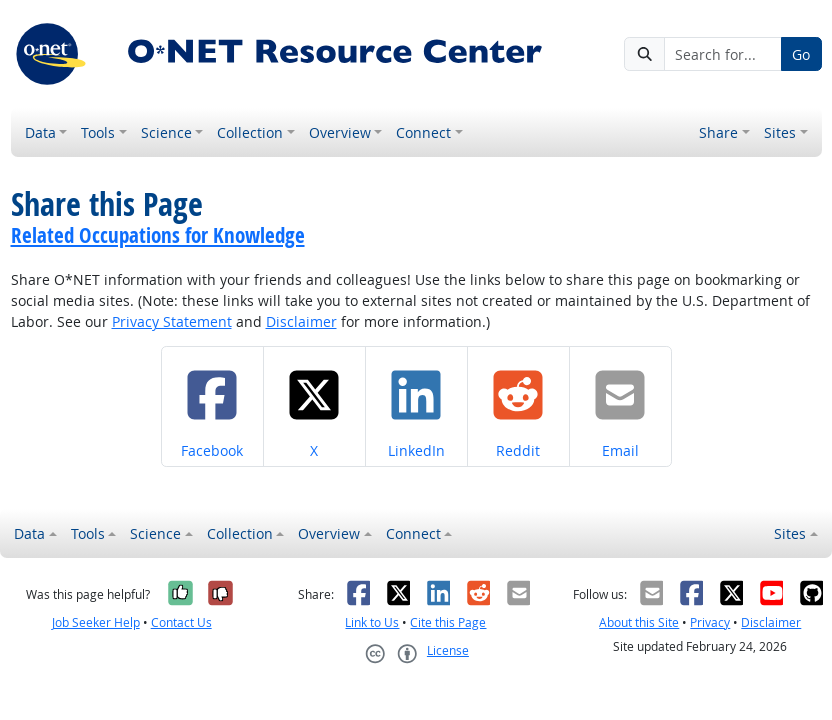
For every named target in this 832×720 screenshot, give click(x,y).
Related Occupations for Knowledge (158, 235)
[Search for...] (723, 54)
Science (166, 132)
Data (40, 132)
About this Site (639, 622)
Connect (423, 132)
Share (718, 132)
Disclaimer (301, 321)
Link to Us (372, 622)
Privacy (710, 622)
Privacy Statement (172, 321)
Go (801, 54)
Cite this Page (448, 622)
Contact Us (181, 622)
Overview (340, 132)
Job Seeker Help (96, 622)
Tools (98, 132)
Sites (780, 132)
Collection (250, 132)
